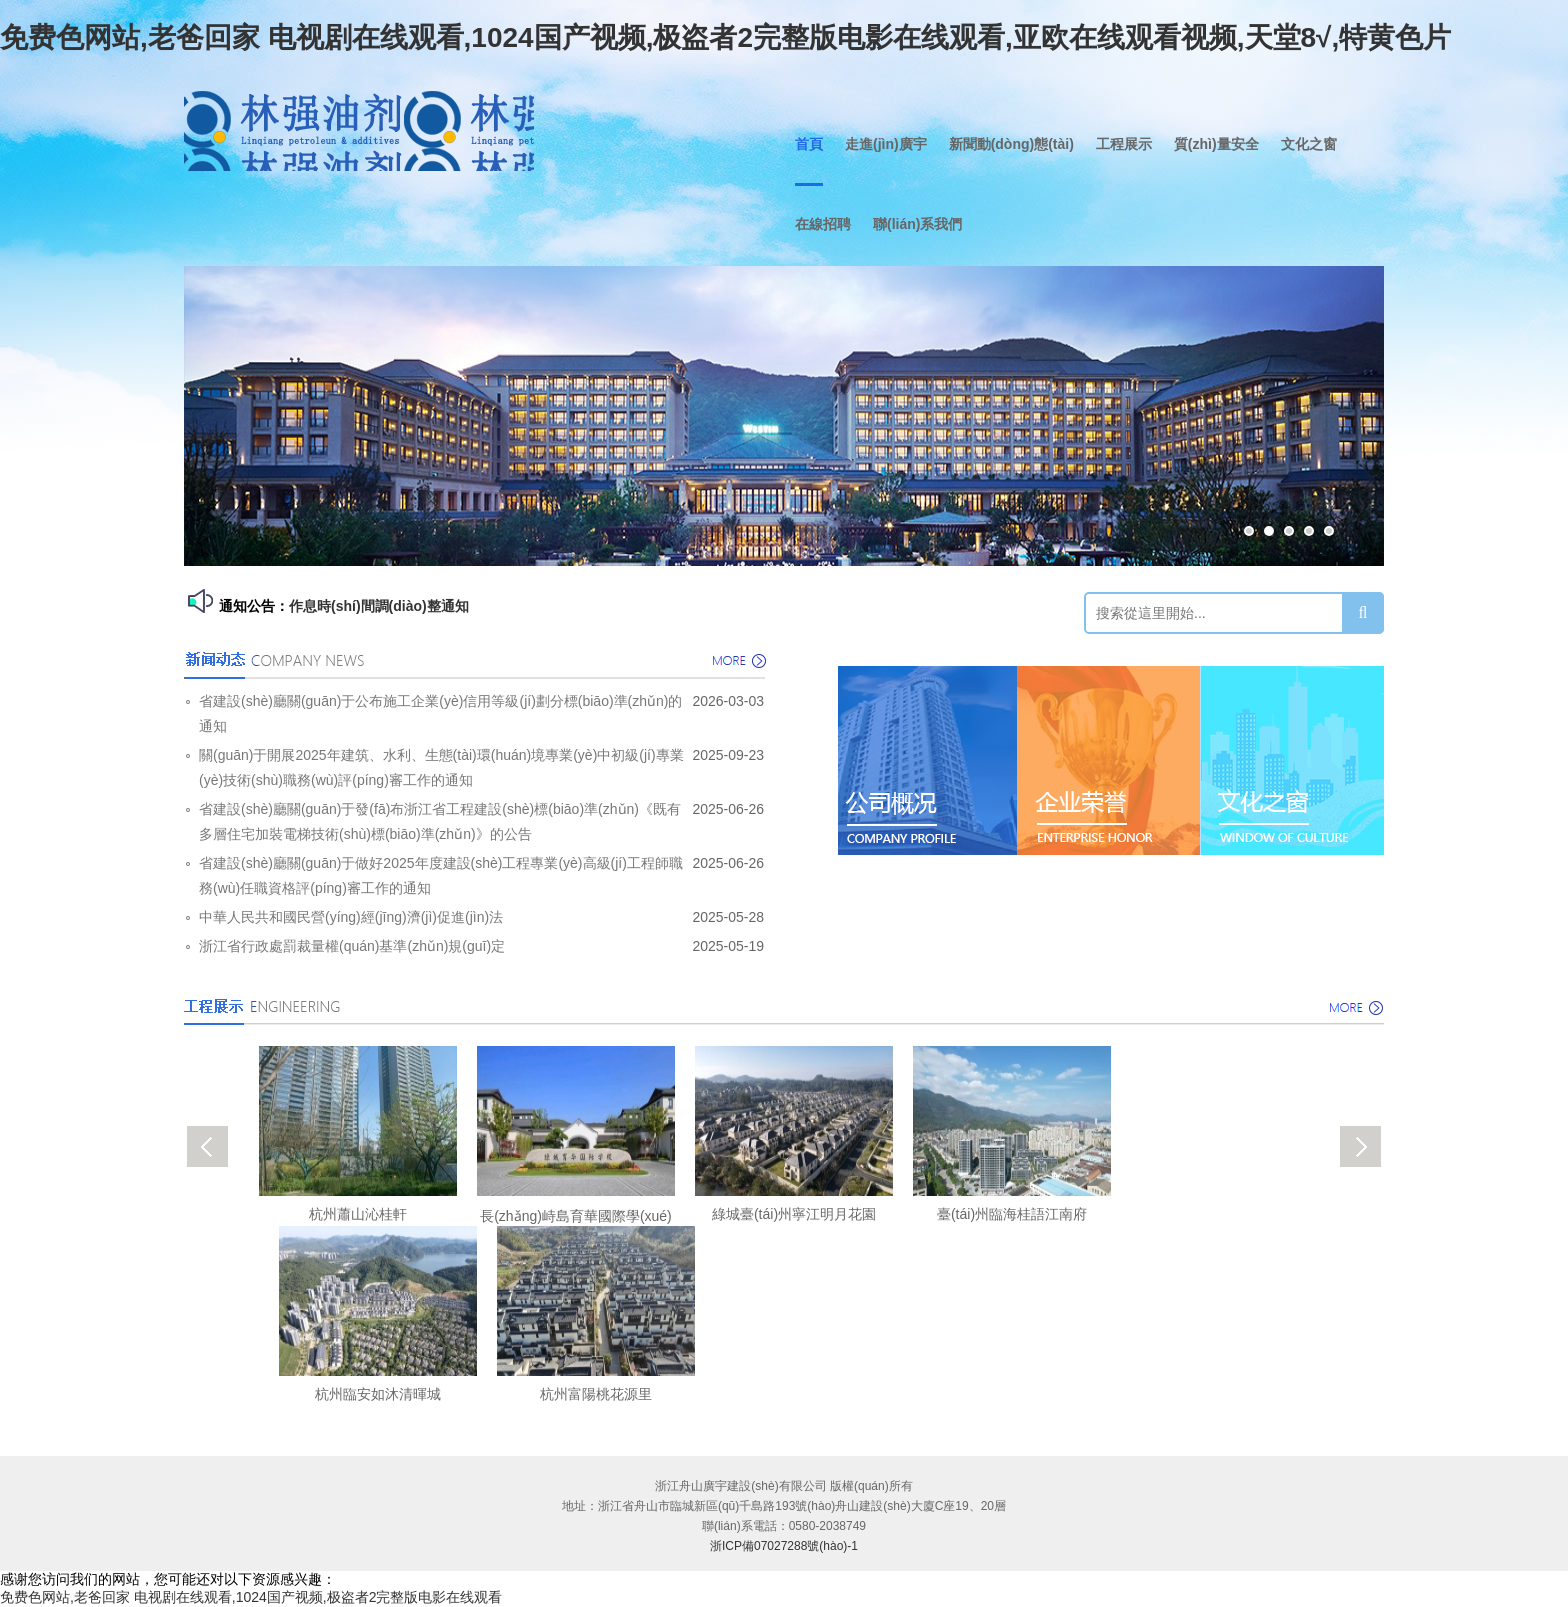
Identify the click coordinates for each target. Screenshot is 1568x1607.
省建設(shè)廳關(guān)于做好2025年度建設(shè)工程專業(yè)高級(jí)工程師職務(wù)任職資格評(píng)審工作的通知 (441, 875)
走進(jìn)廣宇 (886, 144)
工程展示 (1124, 144)
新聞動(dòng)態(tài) (1011, 144)
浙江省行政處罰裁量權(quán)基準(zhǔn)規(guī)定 (352, 946)
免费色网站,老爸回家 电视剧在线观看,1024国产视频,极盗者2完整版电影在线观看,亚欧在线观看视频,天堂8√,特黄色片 (725, 37)
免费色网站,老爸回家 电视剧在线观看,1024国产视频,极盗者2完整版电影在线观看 (251, 1597)
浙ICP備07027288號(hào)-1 (784, 1546)
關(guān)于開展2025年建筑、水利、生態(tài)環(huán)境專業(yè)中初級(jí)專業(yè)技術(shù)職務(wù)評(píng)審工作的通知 (441, 767)
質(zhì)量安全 (1216, 144)
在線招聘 (823, 224)
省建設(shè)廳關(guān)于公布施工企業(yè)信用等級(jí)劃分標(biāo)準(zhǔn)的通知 (441, 713)
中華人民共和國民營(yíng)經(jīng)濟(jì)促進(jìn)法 (351, 917)
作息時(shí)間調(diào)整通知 (379, 606)
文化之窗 (1309, 144)
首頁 (809, 144)
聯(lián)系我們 (917, 224)
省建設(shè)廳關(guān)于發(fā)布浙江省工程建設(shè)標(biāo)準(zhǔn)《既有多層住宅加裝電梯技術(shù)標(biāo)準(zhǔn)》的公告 (440, 821)
